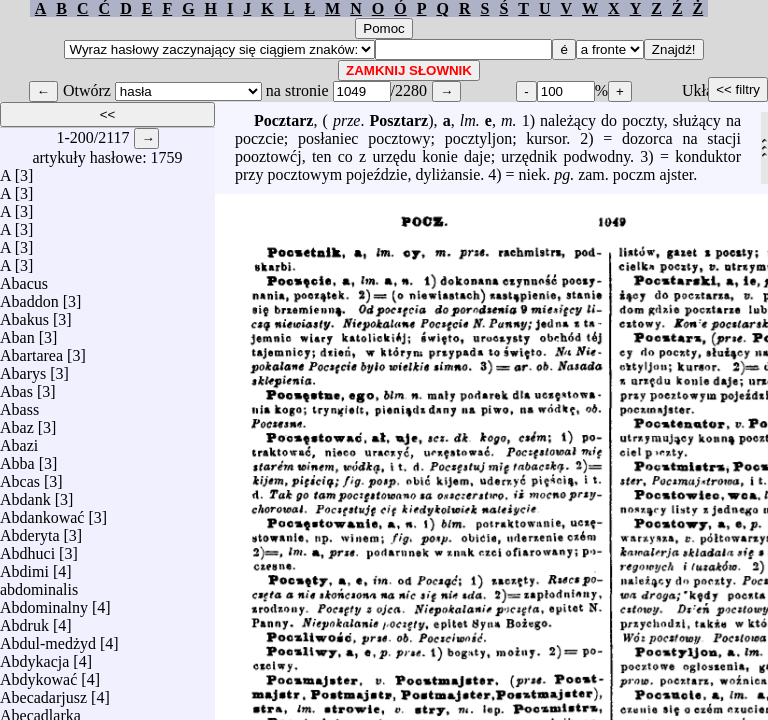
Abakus (24, 314)
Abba (17, 458)
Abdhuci (27, 548)
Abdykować (38, 674)
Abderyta (30, 530)
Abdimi (24, 566)
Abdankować (42, 512)
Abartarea (31, 350)
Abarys (23, 368)
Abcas (20, 476)
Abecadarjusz (43, 692)
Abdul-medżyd (48, 638)
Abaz (17, 422)
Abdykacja (34, 656)
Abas (16, 386)
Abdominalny (44, 602)
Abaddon (29, 296)
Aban (17, 332)
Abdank (25, 494)
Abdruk (24, 620)
